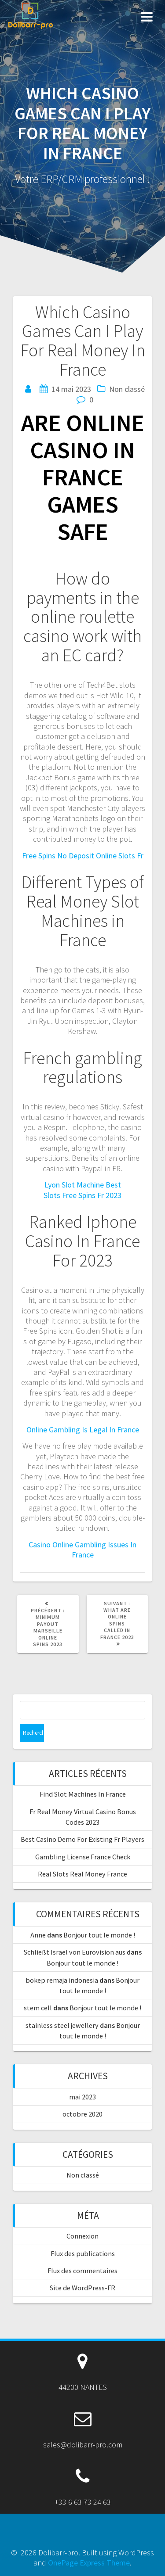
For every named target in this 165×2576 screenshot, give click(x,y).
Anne (38, 1934)
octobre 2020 (82, 2114)
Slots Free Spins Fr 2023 (82, 1195)
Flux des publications (83, 2253)
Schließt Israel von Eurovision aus (74, 1952)
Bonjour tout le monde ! (99, 1934)
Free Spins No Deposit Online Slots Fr (82, 855)
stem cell (38, 2007)
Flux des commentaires (82, 2270)
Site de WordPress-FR (82, 2287)
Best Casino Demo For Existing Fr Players (82, 1839)
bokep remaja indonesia (62, 1980)
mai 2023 (82, 2096)
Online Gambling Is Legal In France (82, 1429)
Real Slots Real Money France (82, 1873)
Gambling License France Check (82, 1856)
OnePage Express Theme (89, 2563)
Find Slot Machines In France (83, 1794)
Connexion (82, 2236)
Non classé (82, 2175)
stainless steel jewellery (62, 2025)
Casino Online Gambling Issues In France (82, 1549)
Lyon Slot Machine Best (82, 1185)
